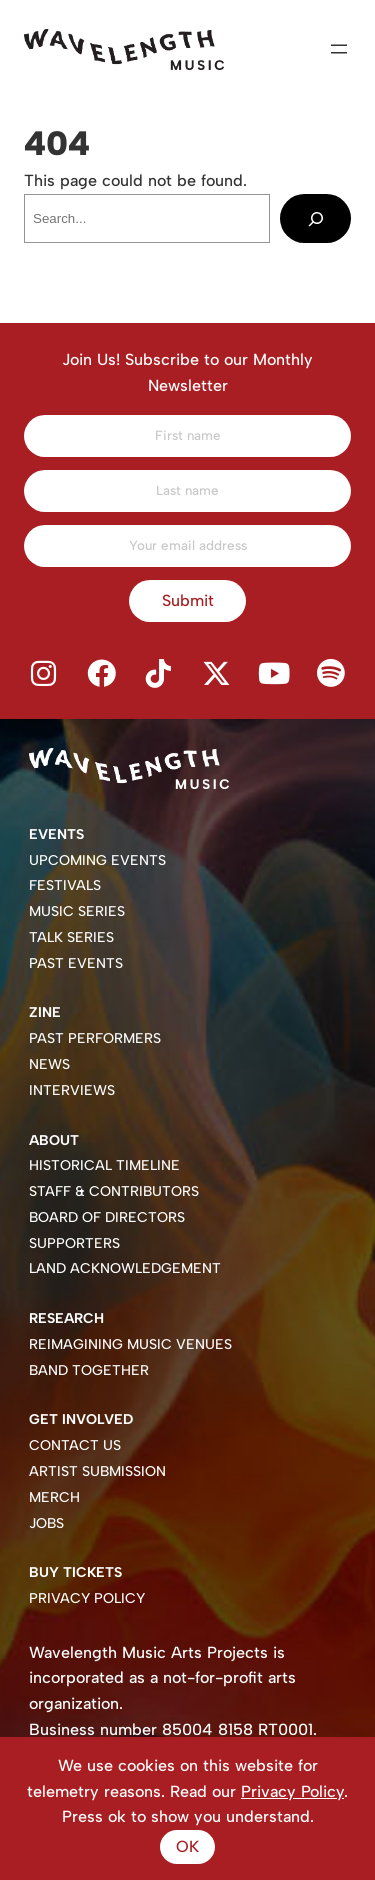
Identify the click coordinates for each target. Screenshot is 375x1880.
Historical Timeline (104, 1165)
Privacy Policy (87, 1598)
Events (56, 834)
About (54, 1140)
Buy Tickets (75, 1572)
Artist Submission (97, 1471)
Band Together (89, 1370)
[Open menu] (339, 49)
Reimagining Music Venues (130, 1344)
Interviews (72, 1090)
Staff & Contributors (114, 1191)
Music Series (77, 911)
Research (66, 1318)
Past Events (76, 963)
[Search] (315, 218)
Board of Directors (107, 1217)
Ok (187, 1846)
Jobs (46, 1523)
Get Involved (81, 1419)
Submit (188, 600)
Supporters (74, 1243)
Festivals (65, 885)
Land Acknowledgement (125, 1268)
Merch (54, 1497)
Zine (45, 1012)
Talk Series (71, 937)
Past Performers (95, 1038)
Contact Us (75, 1445)
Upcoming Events (97, 860)
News (49, 1064)
